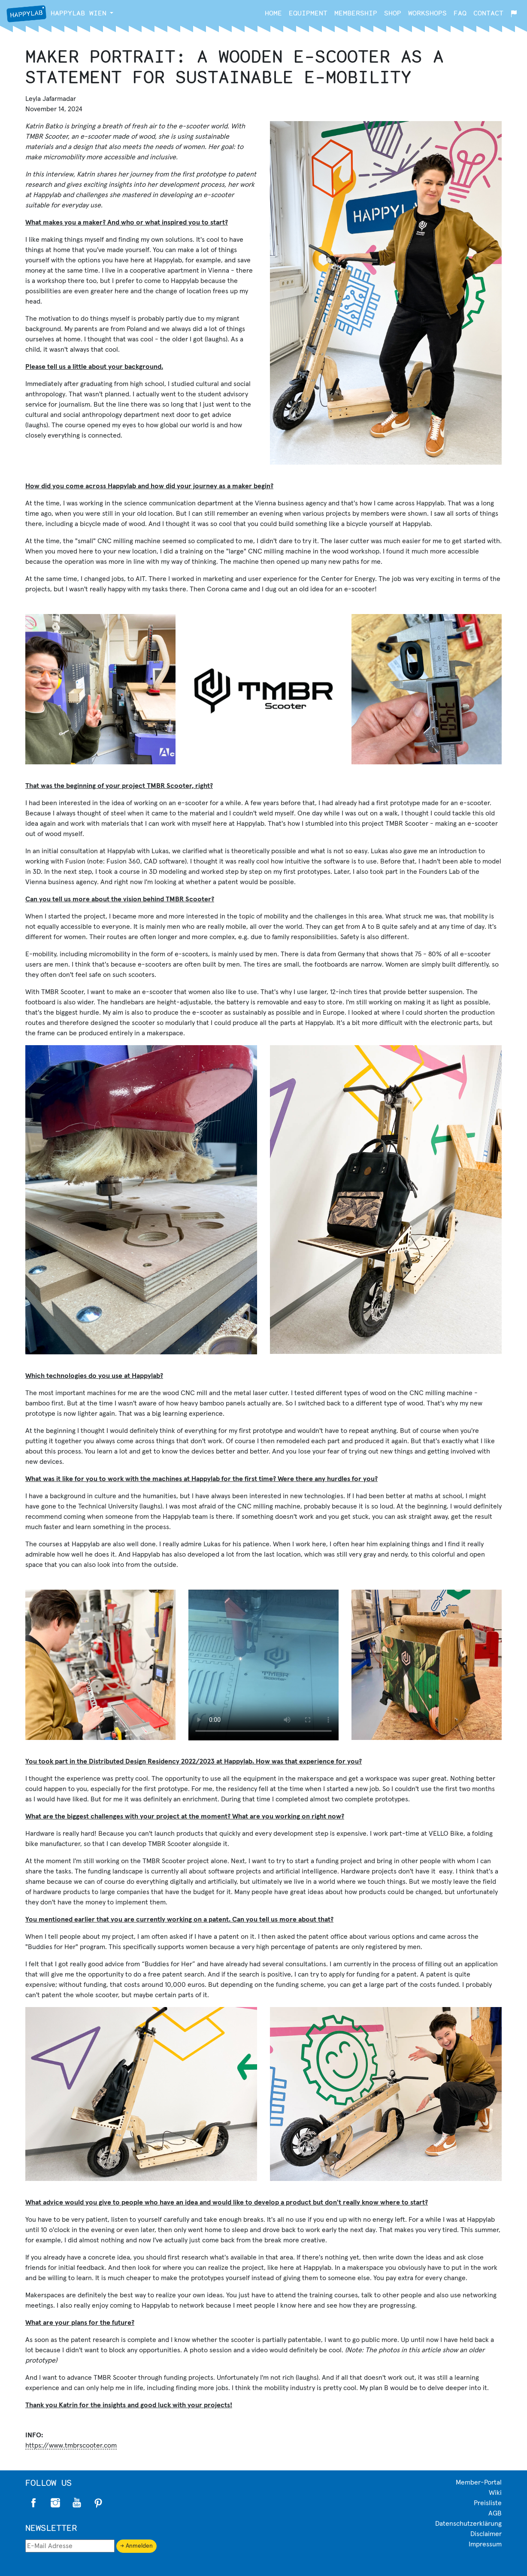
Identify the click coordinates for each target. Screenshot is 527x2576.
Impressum (485, 2544)
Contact (488, 13)
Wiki (495, 2492)
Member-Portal (479, 2482)
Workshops (427, 13)
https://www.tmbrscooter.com (71, 2445)
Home (273, 13)
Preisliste (488, 2503)
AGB (495, 2513)
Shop (392, 13)
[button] (111, 12)
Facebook (33, 2503)
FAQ (460, 13)
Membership (355, 13)
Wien (56, 13)
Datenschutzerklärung (468, 2523)
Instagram (55, 2503)
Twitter (76, 2503)
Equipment (308, 13)
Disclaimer (486, 2533)
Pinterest (98, 2503)
